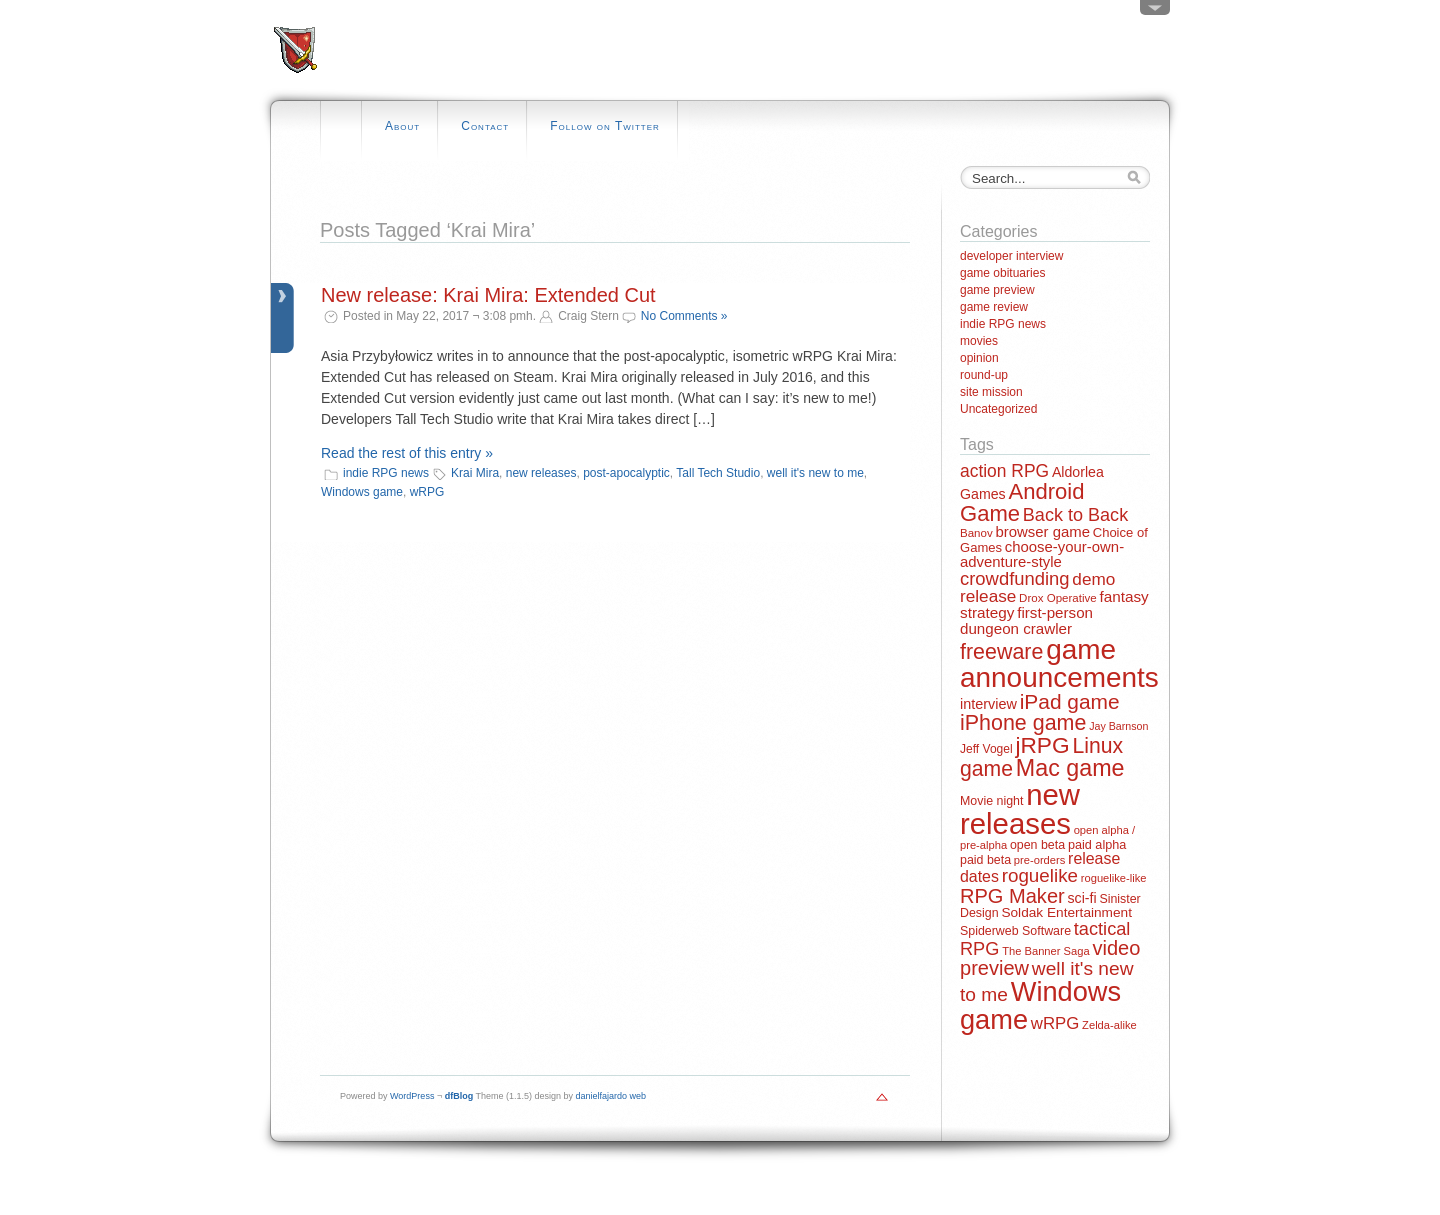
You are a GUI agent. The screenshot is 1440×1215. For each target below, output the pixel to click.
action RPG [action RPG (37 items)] (1004, 471)
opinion (979, 358)
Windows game (362, 492)
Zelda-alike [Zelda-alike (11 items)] (1109, 1025)
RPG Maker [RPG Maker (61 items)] (1012, 896)
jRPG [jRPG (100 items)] (1042, 745)
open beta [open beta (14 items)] (1037, 845)
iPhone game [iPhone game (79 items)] (1023, 723)
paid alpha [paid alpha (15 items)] (1097, 845)
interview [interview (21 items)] (988, 704)
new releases (541, 473)
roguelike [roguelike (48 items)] (1040, 875)
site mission (991, 392)
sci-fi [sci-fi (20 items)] (1082, 898)
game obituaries (1002, 273)
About (402, 126)
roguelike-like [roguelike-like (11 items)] (1114, 878)
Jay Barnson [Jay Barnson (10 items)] (1118, 726)
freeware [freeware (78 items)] (1001, 652)
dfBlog (459, 1096)
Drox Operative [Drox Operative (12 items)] (1058, 598)
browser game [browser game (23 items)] (1042, 531)
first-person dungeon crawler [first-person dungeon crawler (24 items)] (1026, 620)
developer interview (1011, 256)
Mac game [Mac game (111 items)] (1070, 768)
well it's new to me (815, 473)
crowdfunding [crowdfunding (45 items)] (1015, 578)
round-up (984, 375)
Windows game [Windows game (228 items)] (1040, 1005)
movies (979, 341)
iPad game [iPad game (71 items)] (1070, 701)
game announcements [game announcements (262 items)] (1059, 663)
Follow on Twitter (605, 126)
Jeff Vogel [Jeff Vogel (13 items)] (986, 749)
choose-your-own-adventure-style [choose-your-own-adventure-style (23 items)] (1042, 554)
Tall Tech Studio (718, 473)
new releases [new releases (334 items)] (1020, 809)
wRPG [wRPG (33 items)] (1055, 1023)
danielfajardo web (611, 1096)
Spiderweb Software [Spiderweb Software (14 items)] (1015, 931)
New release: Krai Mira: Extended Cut (488, 295)
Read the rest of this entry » (407, 453)
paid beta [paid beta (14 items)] (985, 860)
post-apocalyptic (626, 473)
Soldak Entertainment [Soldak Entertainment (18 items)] (1066, 912)
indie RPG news (386, 473)
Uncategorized (998, 409)
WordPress (412, 1096)
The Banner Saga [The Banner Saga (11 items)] (1045, 951)
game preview (997, 290)
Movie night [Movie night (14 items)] (991, 801)
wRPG (427, 492)
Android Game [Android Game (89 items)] (1022, 502)
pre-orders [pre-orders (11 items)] (1039, 860)
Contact (485, 126)
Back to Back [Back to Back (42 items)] (1075, 515)
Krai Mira (475, 473)
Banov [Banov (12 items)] (976, 533)
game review (994, 307)
